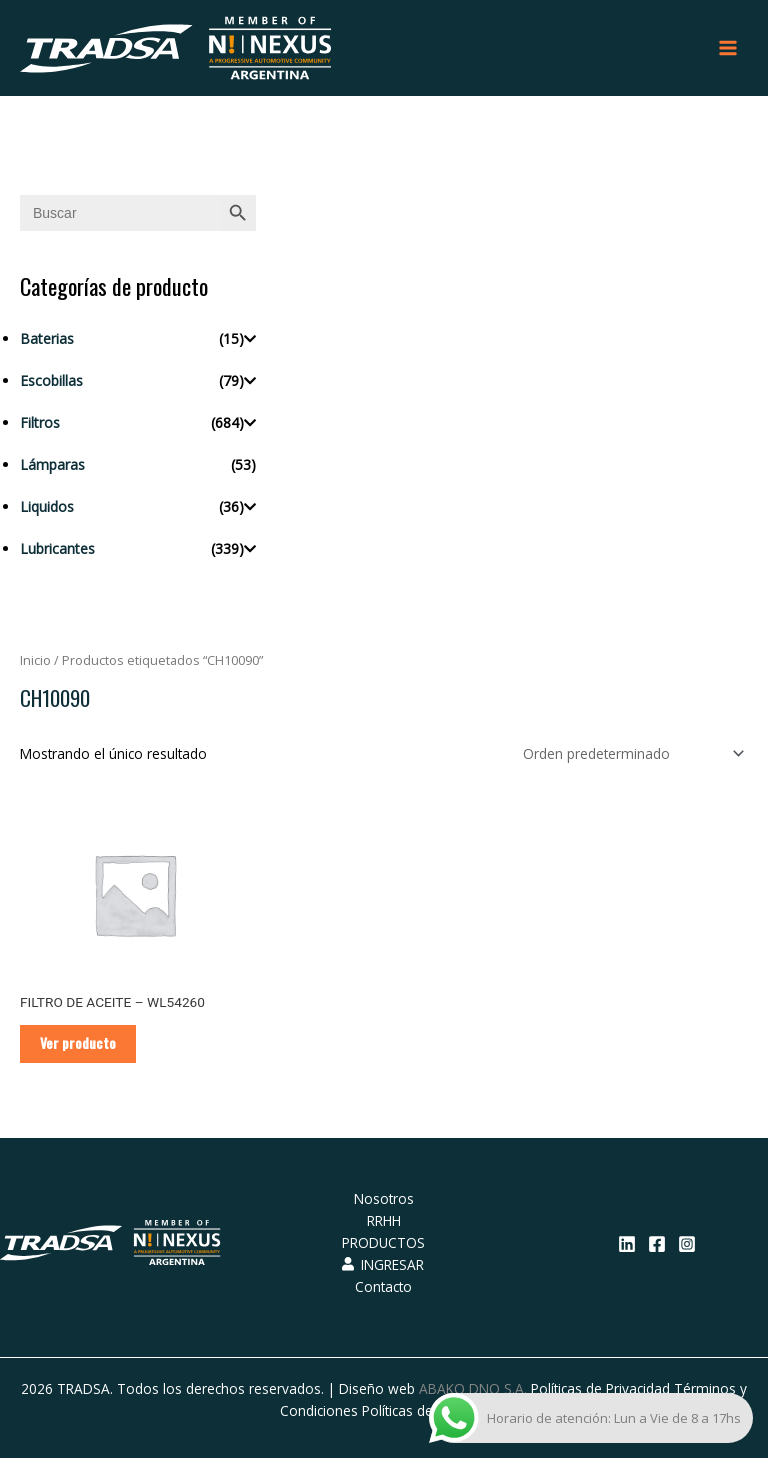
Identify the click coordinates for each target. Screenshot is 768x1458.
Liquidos (47, 506)
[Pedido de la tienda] (630, 753)
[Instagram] (687, 1244)
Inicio (35, 660)
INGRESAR (383, 1264)
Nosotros (384, 1198)
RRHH (384, 1220)
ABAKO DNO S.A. (473, 1388)
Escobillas (51, 380)
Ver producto (78, 1043)
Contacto (383, 1286)
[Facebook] (657, 1244)
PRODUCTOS (383, 1242)
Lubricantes (57, 548)
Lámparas (52, 464)
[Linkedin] (627, 1244)
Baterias (47, 338)
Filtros (40, 422)
